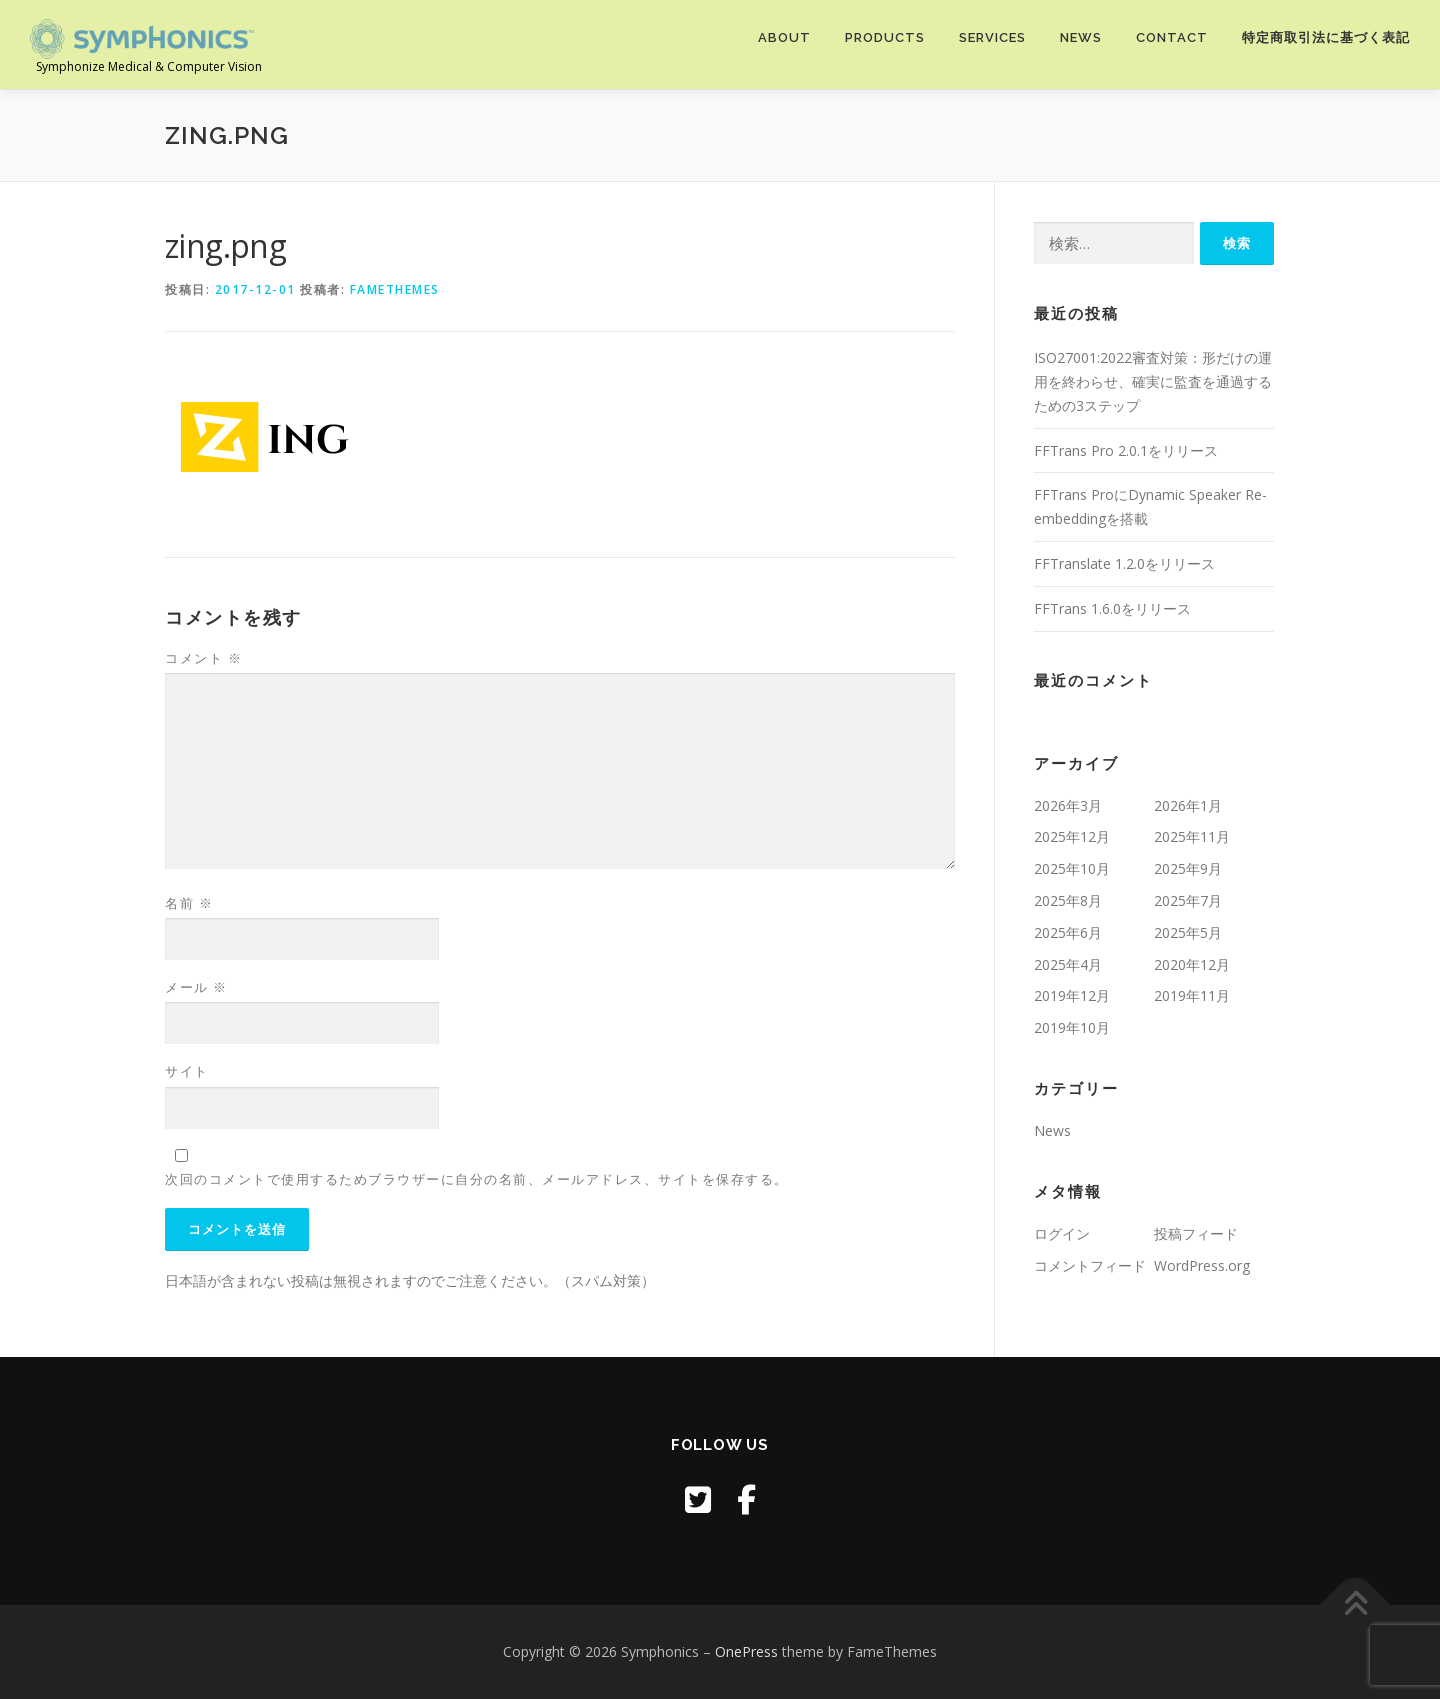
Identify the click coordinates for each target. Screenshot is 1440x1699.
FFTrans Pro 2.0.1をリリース (1126, 450)
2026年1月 (1188, 805)
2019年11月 (1192, 995)
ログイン (1062, 1233)
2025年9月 (1188, 868)
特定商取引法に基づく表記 (1326, 37)
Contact (1172, 37)
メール (196, 987)
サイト (187, 1071)
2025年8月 (1068, 900)
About (784, 37)
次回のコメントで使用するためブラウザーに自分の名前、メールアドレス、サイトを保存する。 (477, 1179)
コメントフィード (1090, 1265)
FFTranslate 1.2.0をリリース (1124, 563)
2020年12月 (1192, 964)
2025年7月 (1188, 900)
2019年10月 (1072, 1027)
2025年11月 (1192, 836)
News (1081, 37)
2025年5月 (1188, 932)
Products (885, 37)
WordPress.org (1202, 1265)
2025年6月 (1068, 932)
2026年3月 (1068, 805)
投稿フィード (1196, 1233)
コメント (203, 658)
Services (992, 37)
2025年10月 (1072, 868)
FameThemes (395, 289)
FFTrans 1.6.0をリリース (1112, 608)
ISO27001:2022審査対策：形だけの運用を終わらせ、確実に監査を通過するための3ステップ (1153, 381)
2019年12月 (1072, 995)
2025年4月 (1068, 964)
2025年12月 (1072, 836)
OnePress (746, 1651)
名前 (189, 903)
